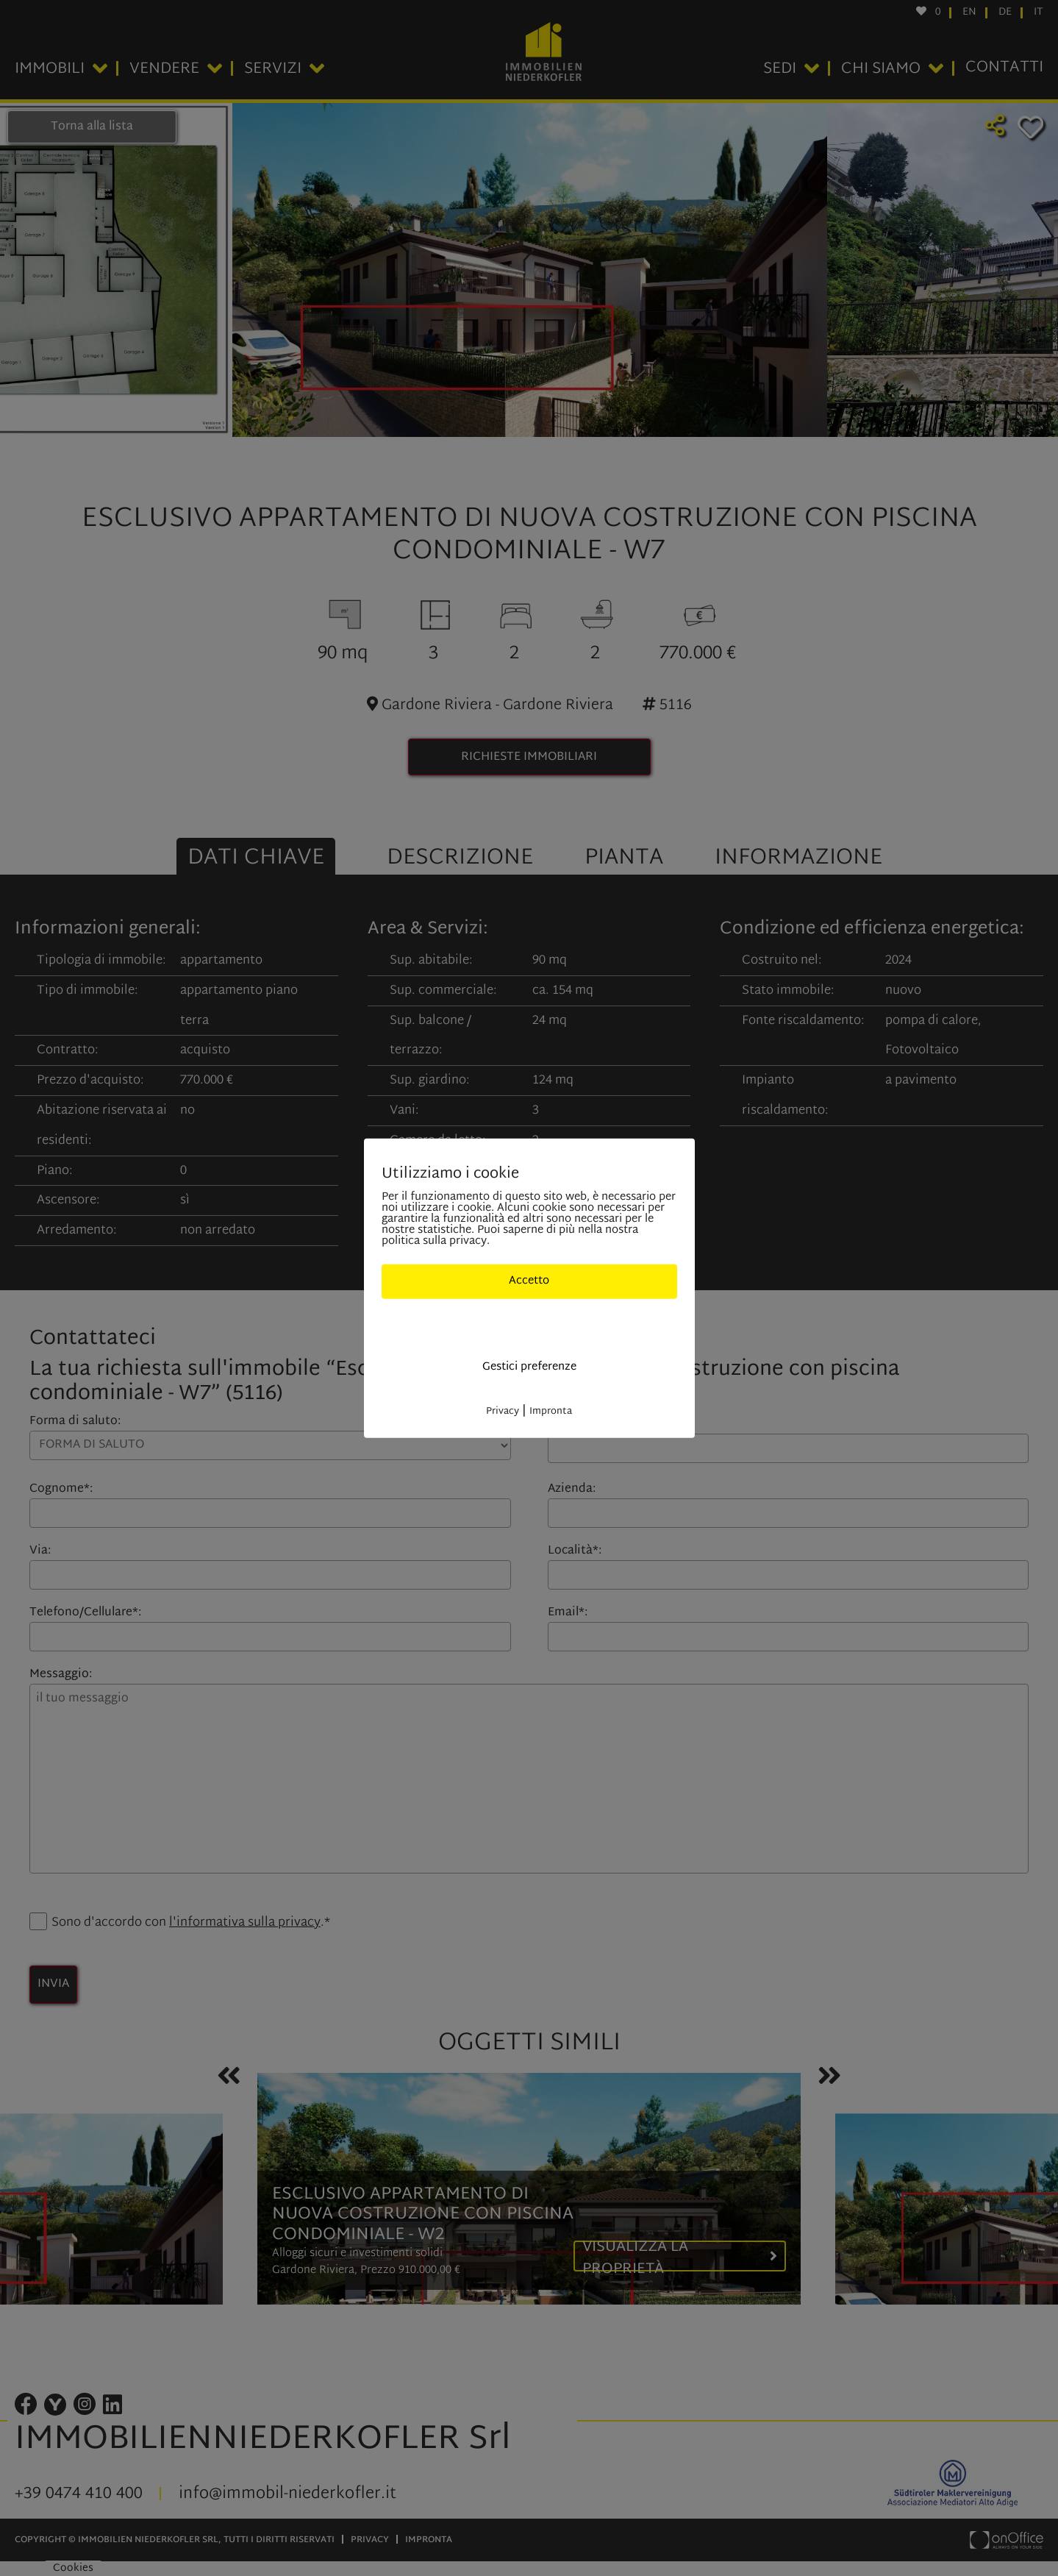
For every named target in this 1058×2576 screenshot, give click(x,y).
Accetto (529, 1281)
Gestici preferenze (529, 1367)
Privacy (502, 1411)
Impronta (550, 1411)
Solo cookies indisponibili (529, 1324)
